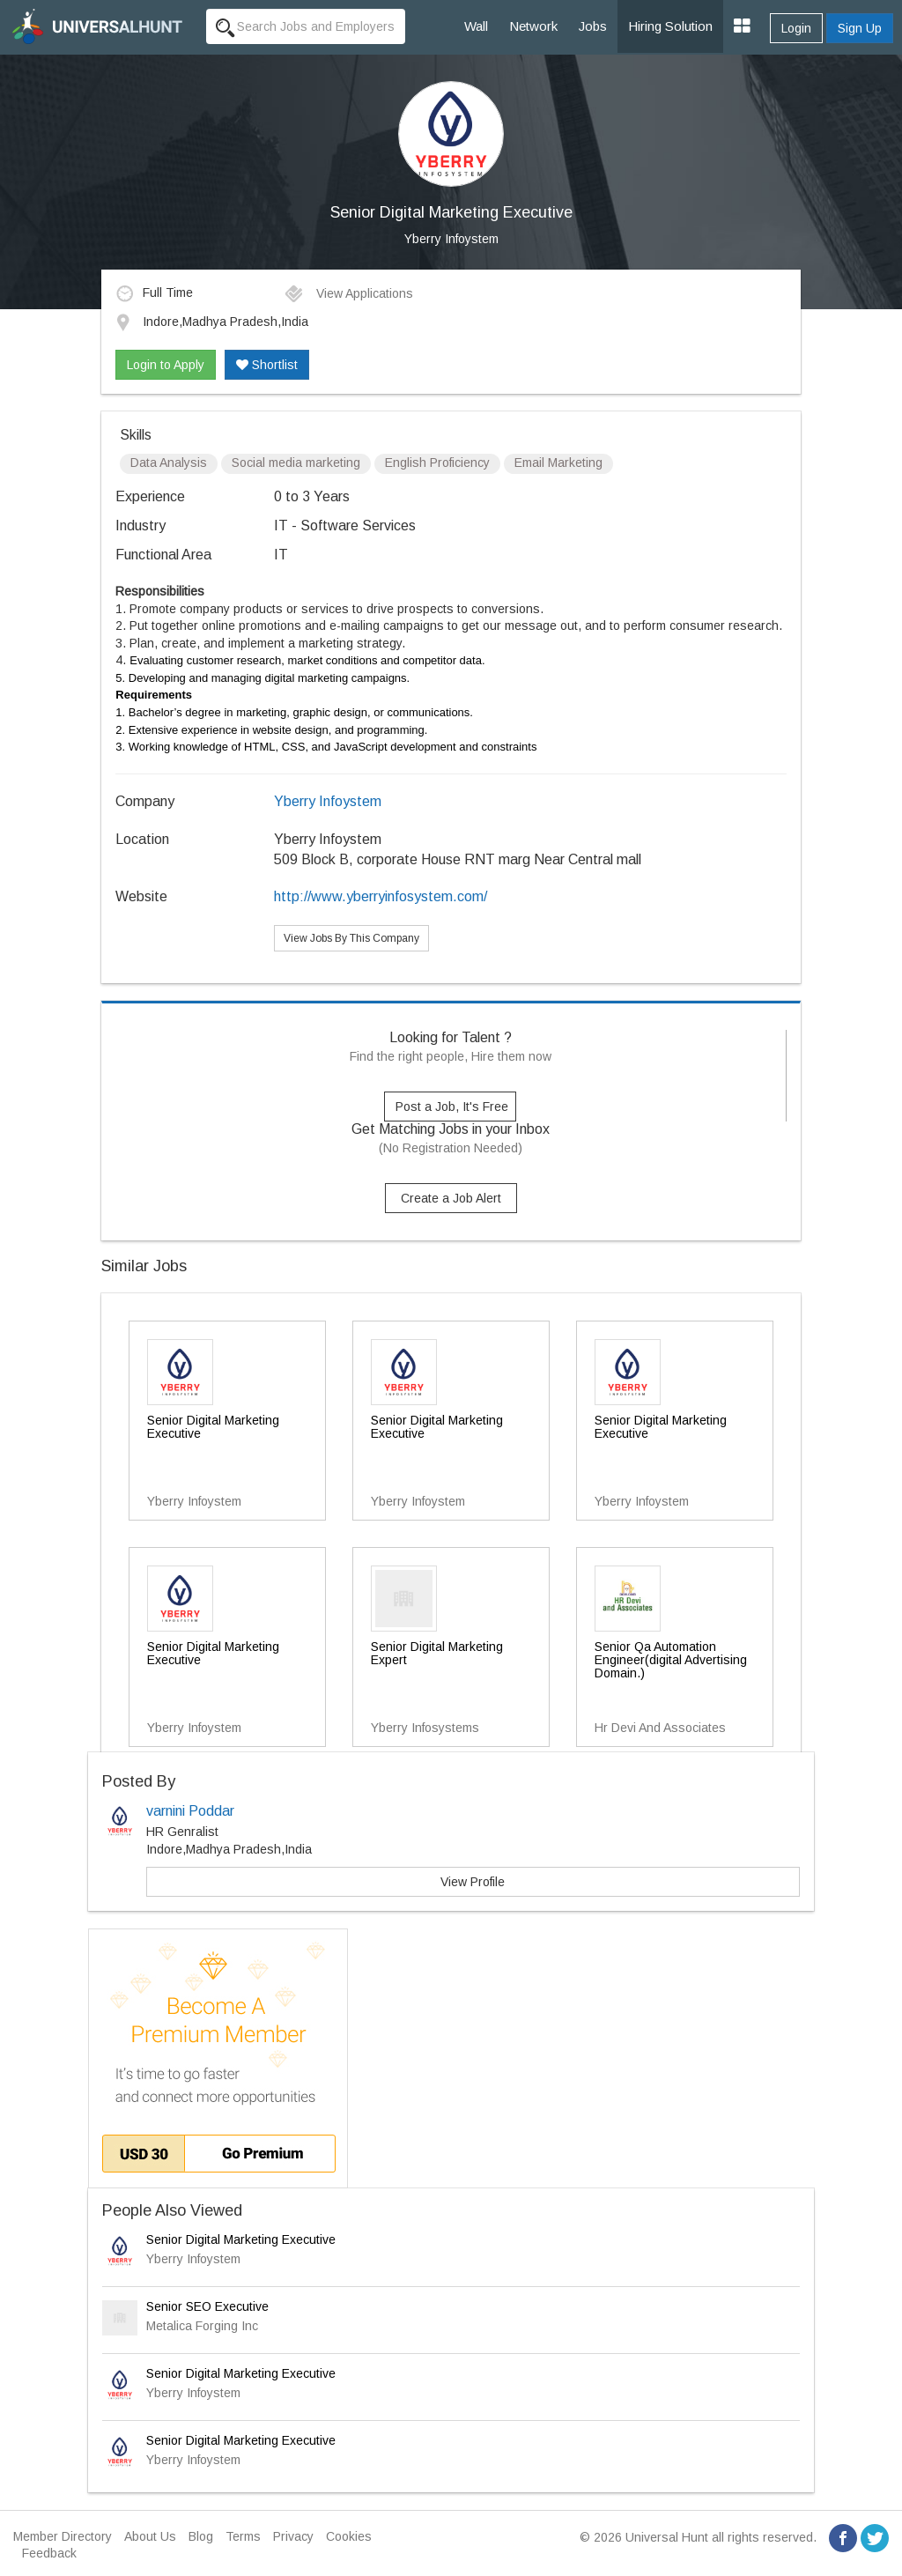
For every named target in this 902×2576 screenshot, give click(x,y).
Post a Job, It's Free (452, 1106)
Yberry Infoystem (451, 239)
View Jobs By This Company (351, 938)
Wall (476, 26)
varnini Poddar (190, 1810)
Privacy (293, 2536)
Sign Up (860, 28)
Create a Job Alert (451, 1198)
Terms (243, 2536)
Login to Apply (165, 365)
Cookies (349, 2536)
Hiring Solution (670, 26)
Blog (201, 2536)
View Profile (472, 1882)
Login (796, 28)
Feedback (49, 2553)
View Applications (348, 293)
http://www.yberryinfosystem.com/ (380, 896)
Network (533, 26)
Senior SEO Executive (207, 2306)
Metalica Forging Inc (202, 2326)
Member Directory (62, 2536)
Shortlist (267, 365)
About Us (150, 2536)
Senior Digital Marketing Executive (241, 2239)
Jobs (593, 26)
